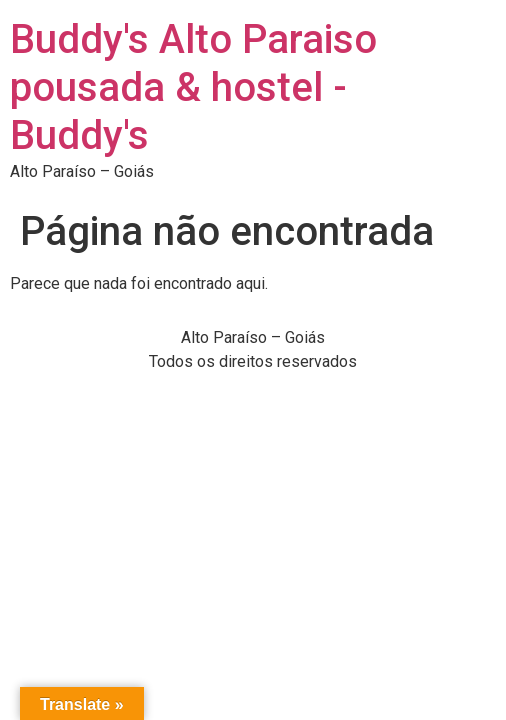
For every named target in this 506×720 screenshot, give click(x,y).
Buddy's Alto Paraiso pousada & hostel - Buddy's (193, 87)
